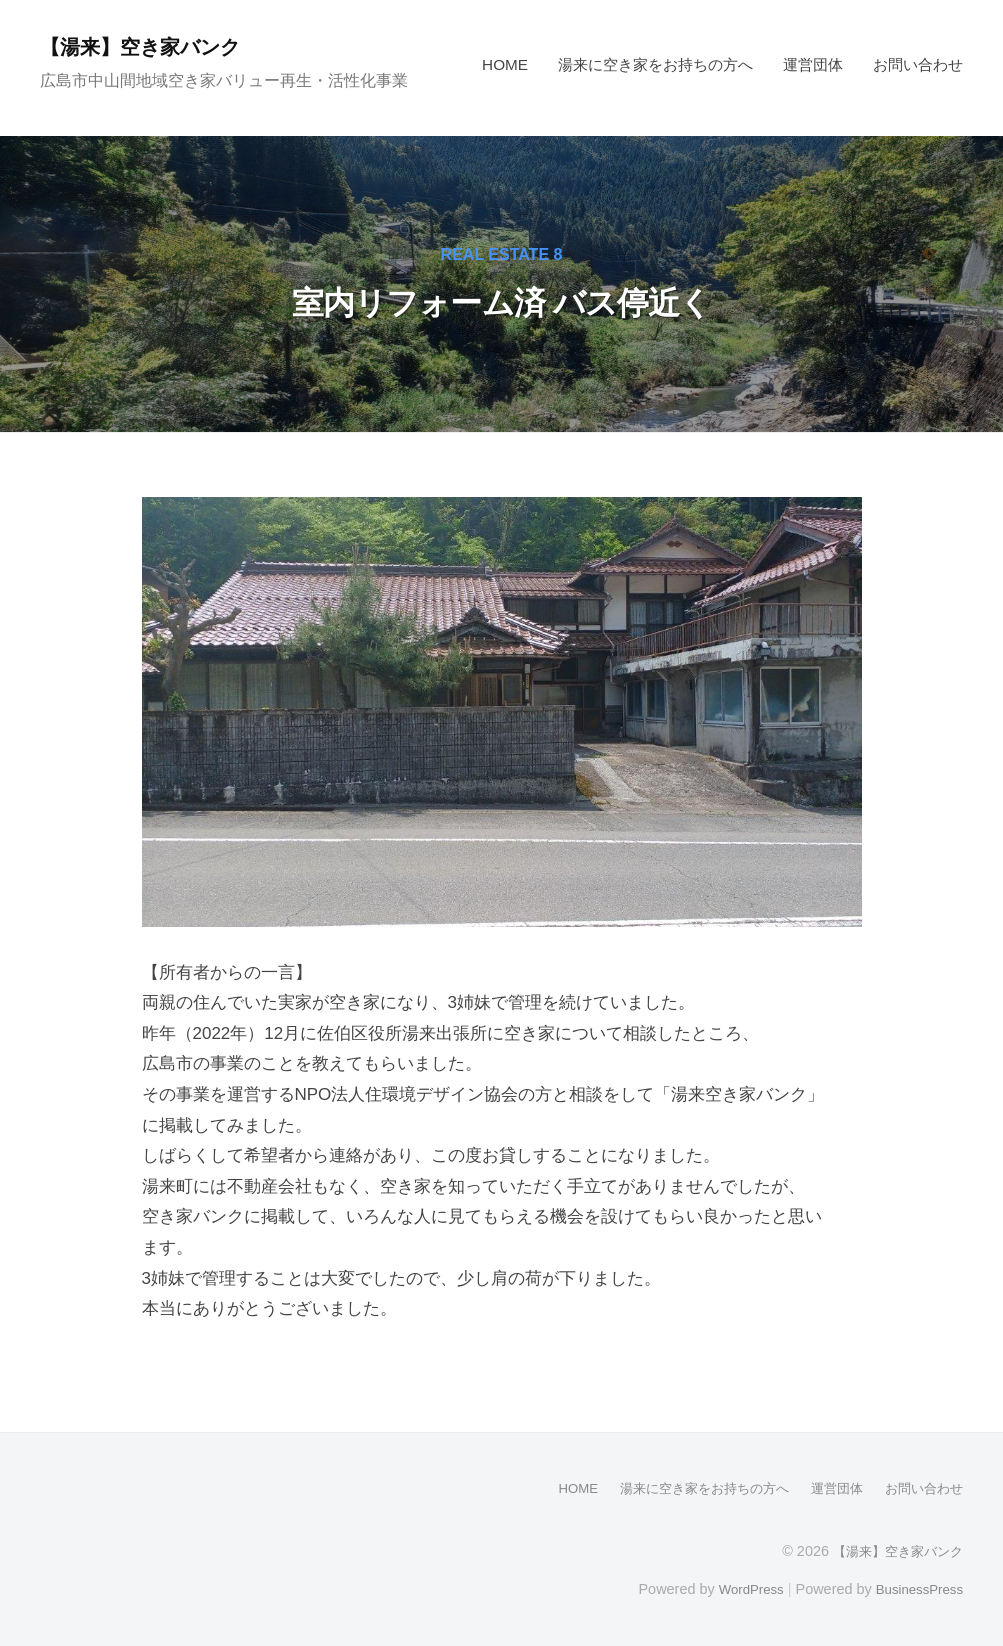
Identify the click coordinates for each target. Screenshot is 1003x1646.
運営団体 (813, 64)
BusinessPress (916, 1588)
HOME (505, 64)
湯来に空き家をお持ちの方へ (655, 64)
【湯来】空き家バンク (152, 46)
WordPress (739, 1588)
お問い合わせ (918, 64)
